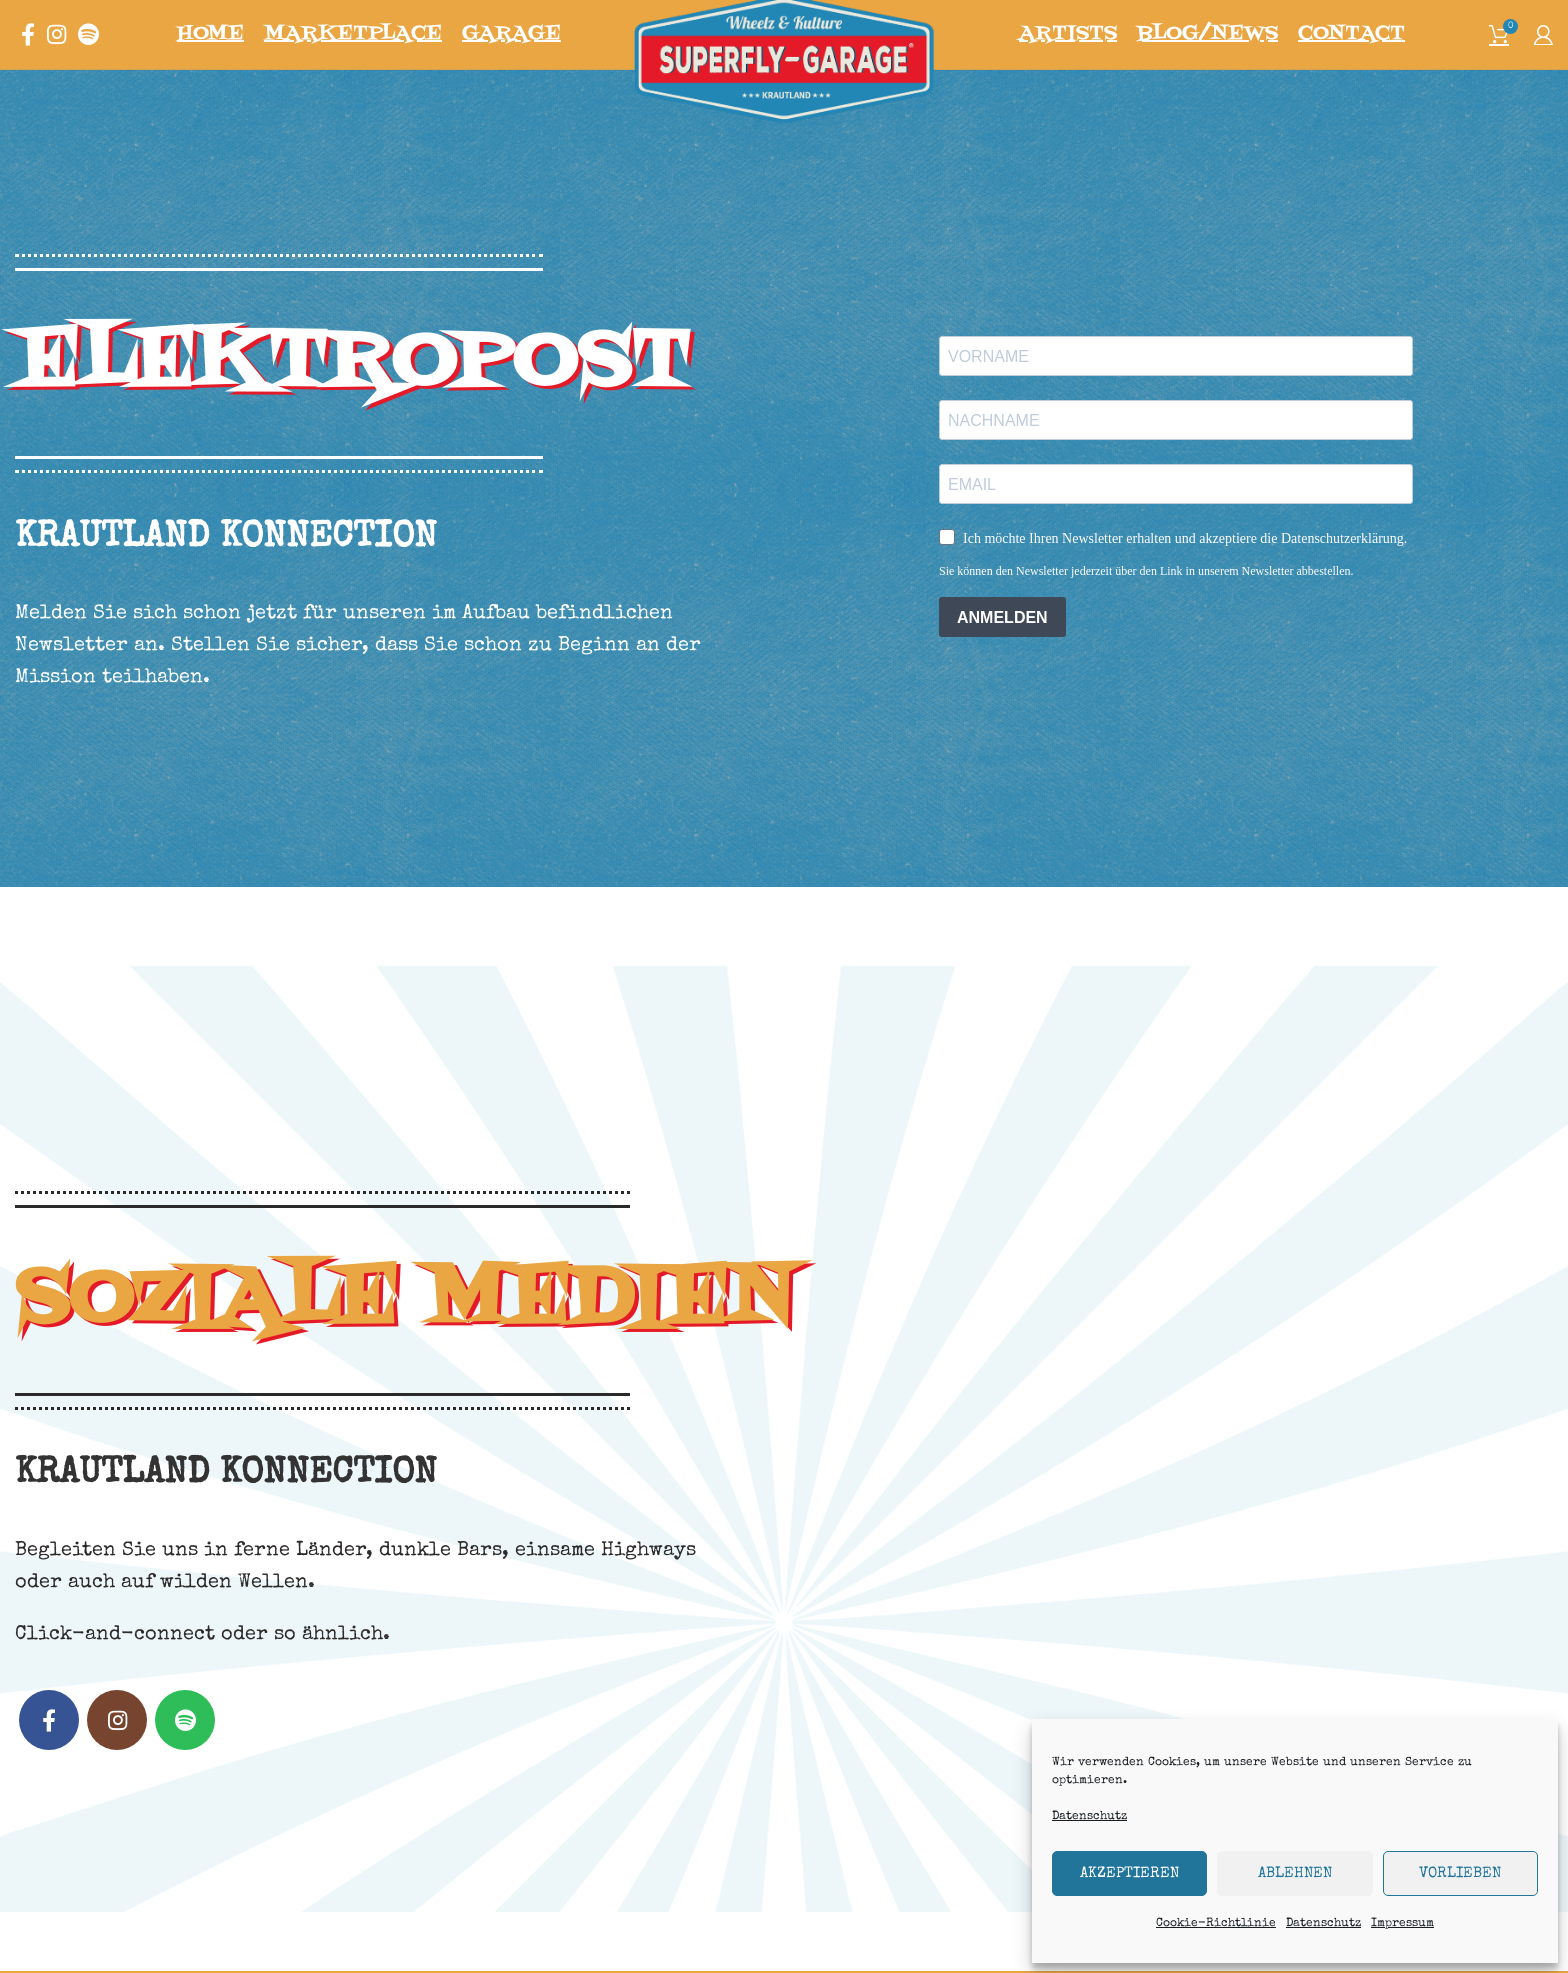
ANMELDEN (1002, 653)
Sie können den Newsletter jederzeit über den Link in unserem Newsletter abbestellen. (1146, 607)
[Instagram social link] (56, 53)
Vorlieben (1460, 1873)
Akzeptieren (1129, 1873)
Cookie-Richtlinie (1216, 1924)
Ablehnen (1295, 1873)
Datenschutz (1089, 1817)
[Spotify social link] (88, 53)
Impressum (1402, 1924)
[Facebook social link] (28, 53)
